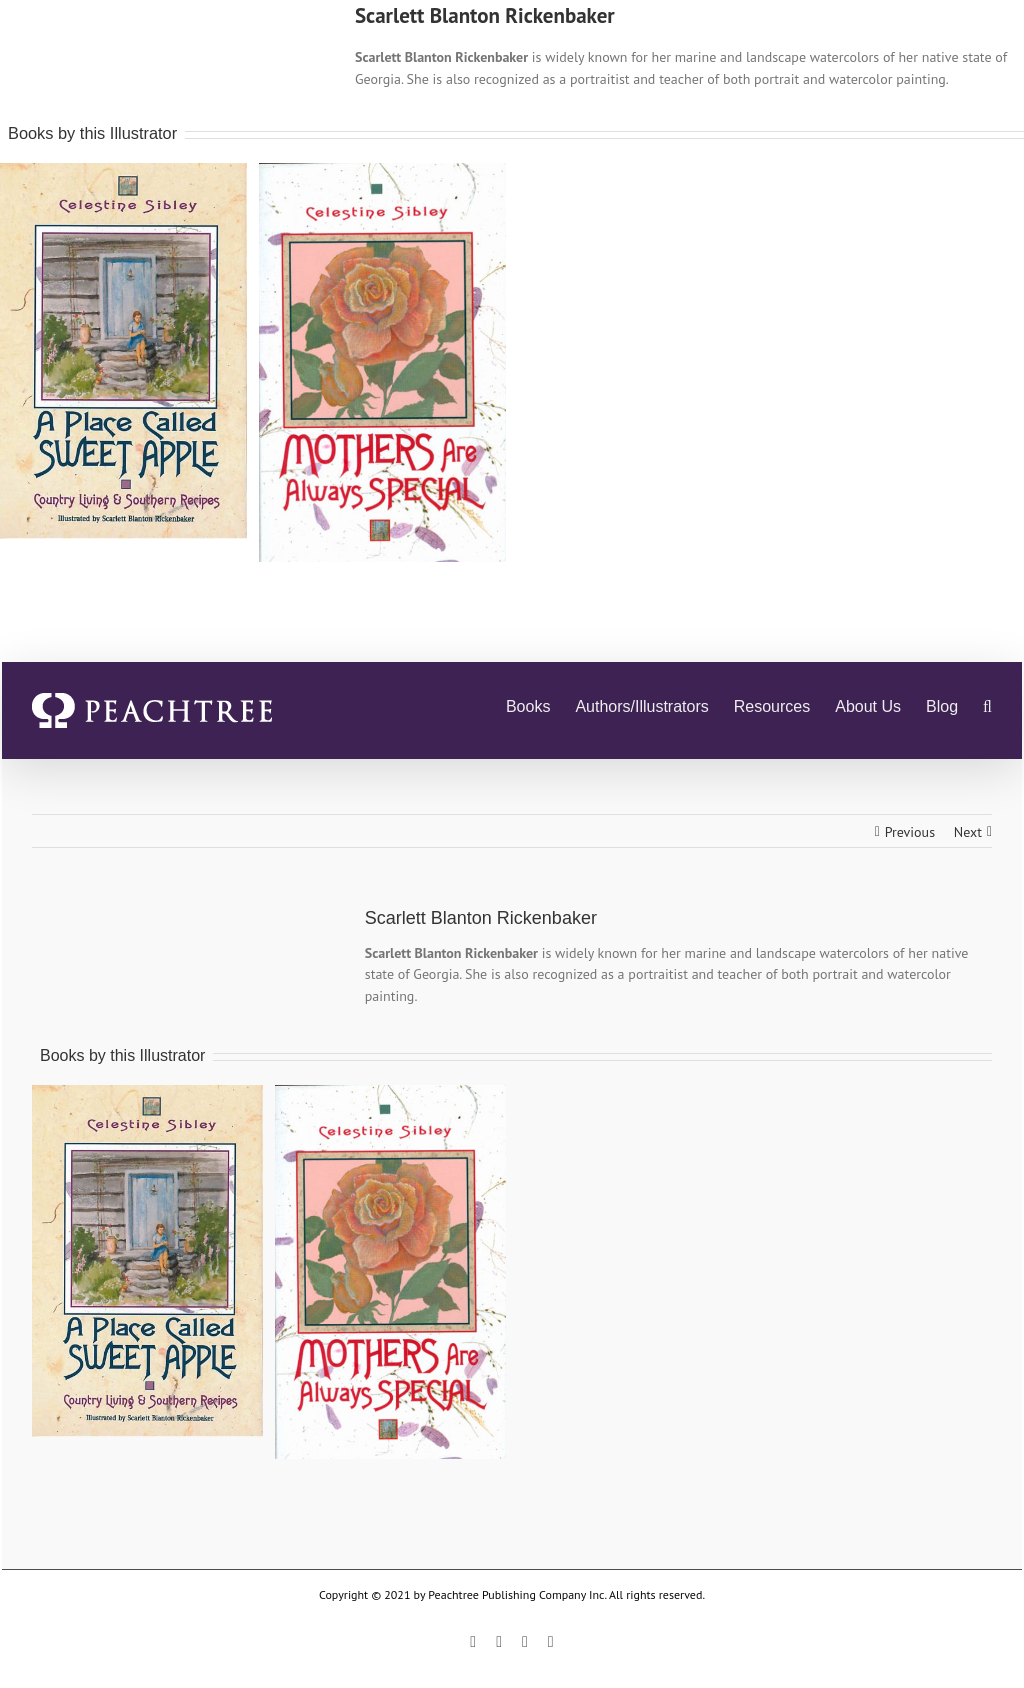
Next (968, 832)
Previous (910, 832)
